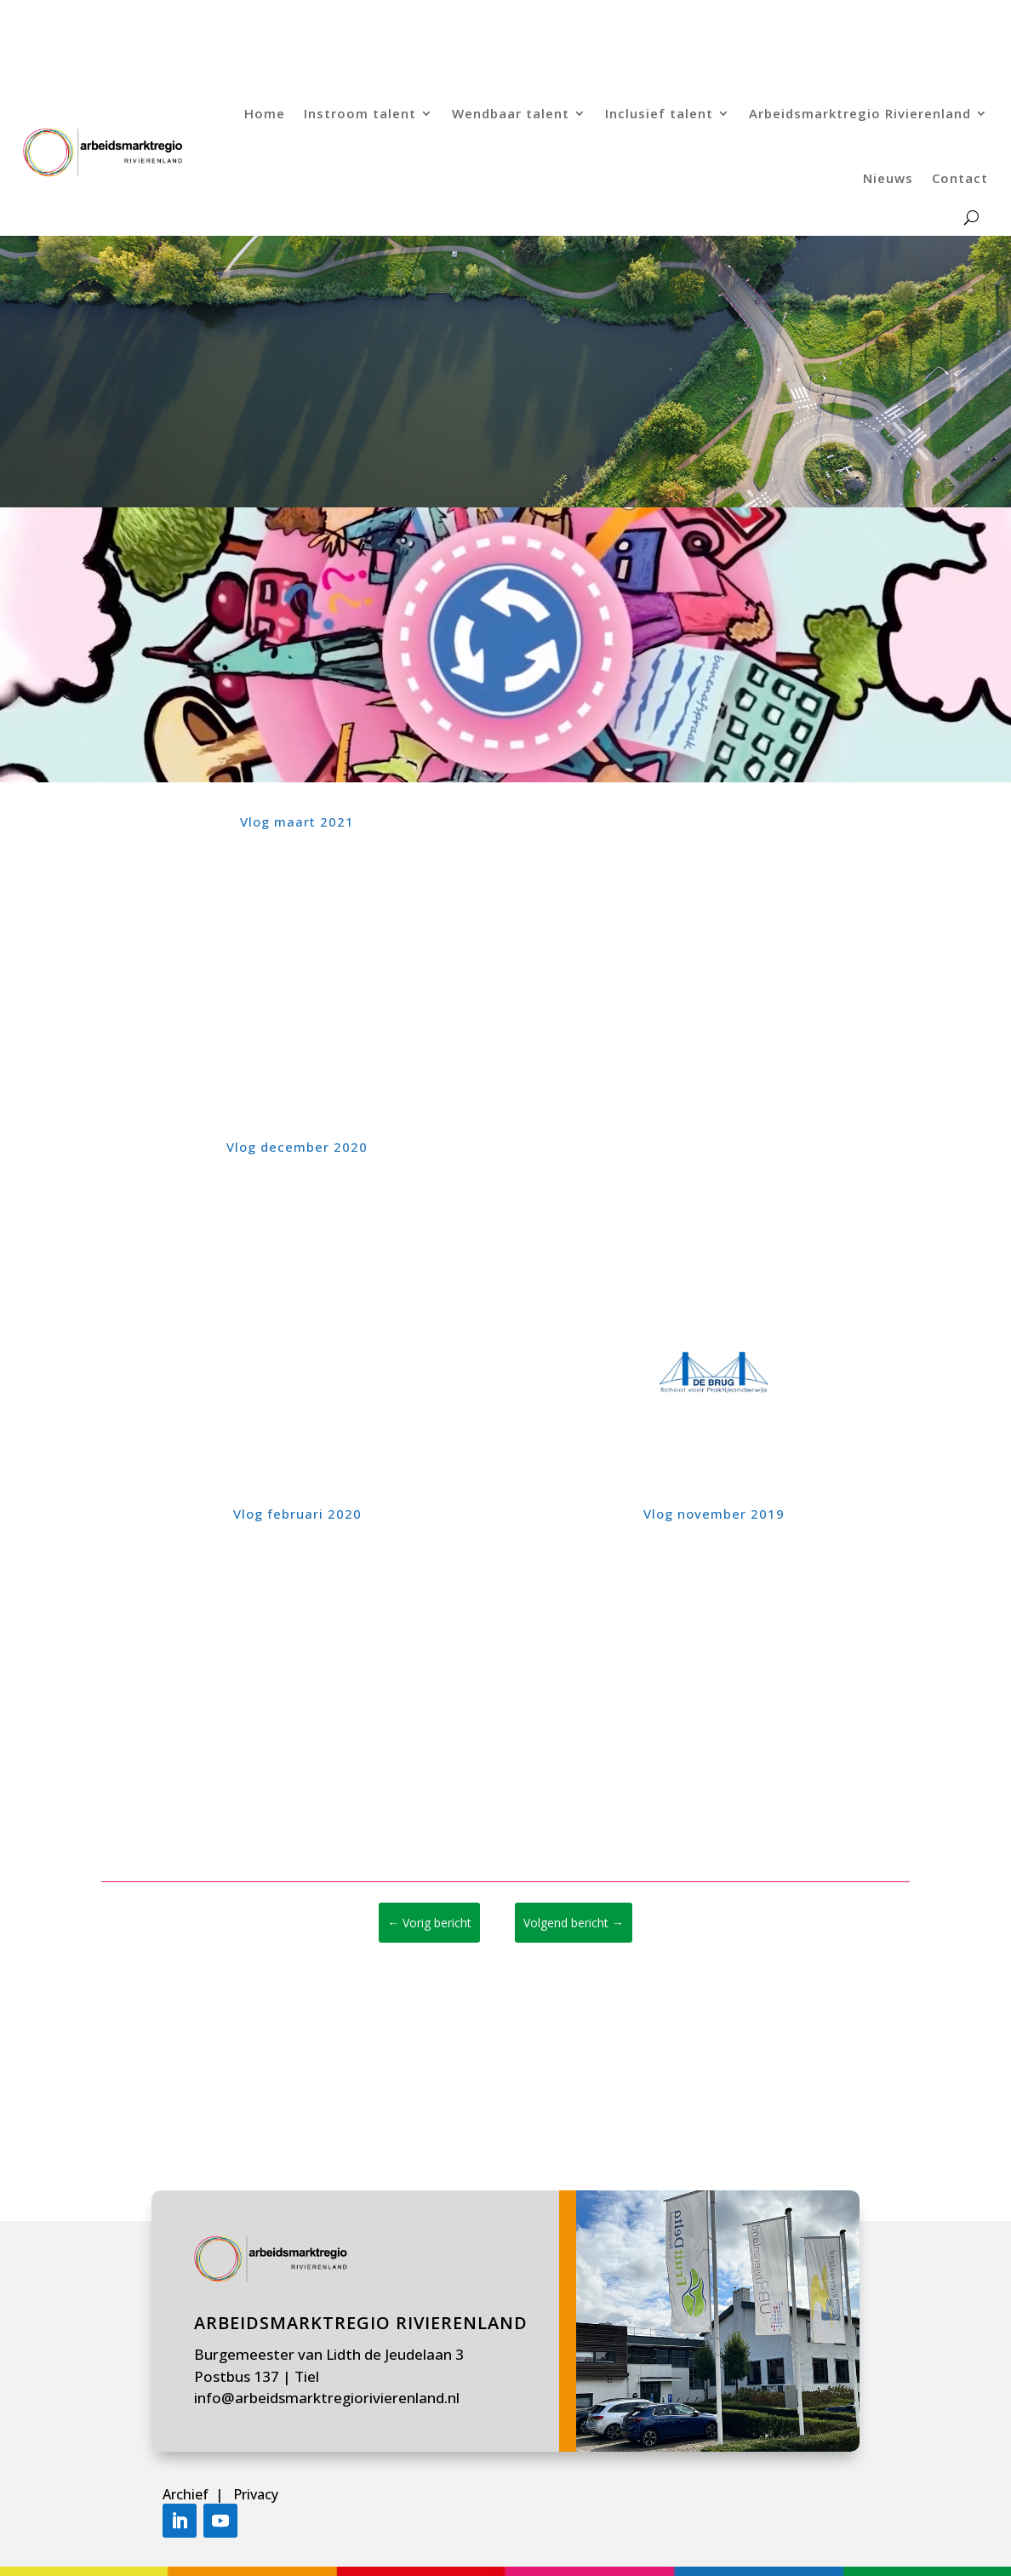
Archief (187, 2494)
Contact (960, 177)
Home (264, 113)
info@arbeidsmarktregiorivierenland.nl (327, 2397)
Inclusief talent (659, 113)
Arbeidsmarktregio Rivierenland (860, 113)
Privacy (255, 2494)
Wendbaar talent (510, 113)
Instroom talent (360, 113)
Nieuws (888, 177)
